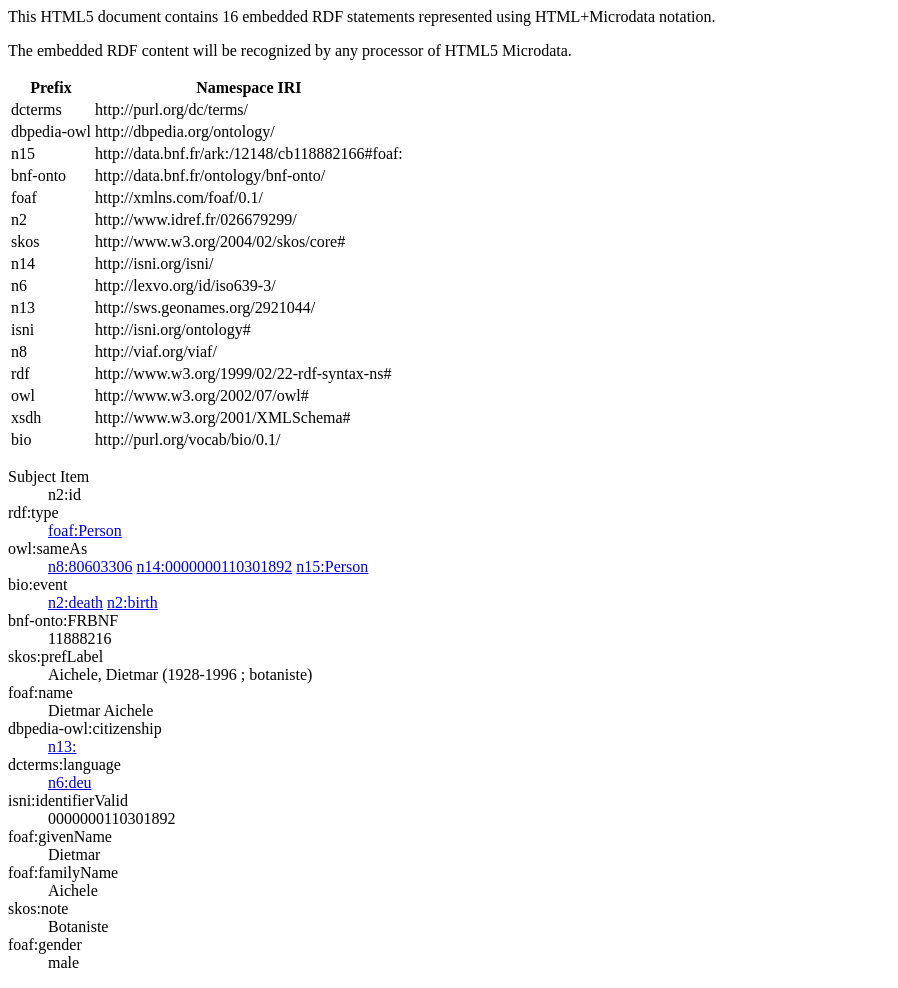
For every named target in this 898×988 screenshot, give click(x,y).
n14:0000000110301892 (214, 566)
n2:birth (132, 602)
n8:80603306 (90, 566)
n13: (62, 746)
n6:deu (70, 782)
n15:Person (332, 566)
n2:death (75, 602)
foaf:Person (85, 530)
